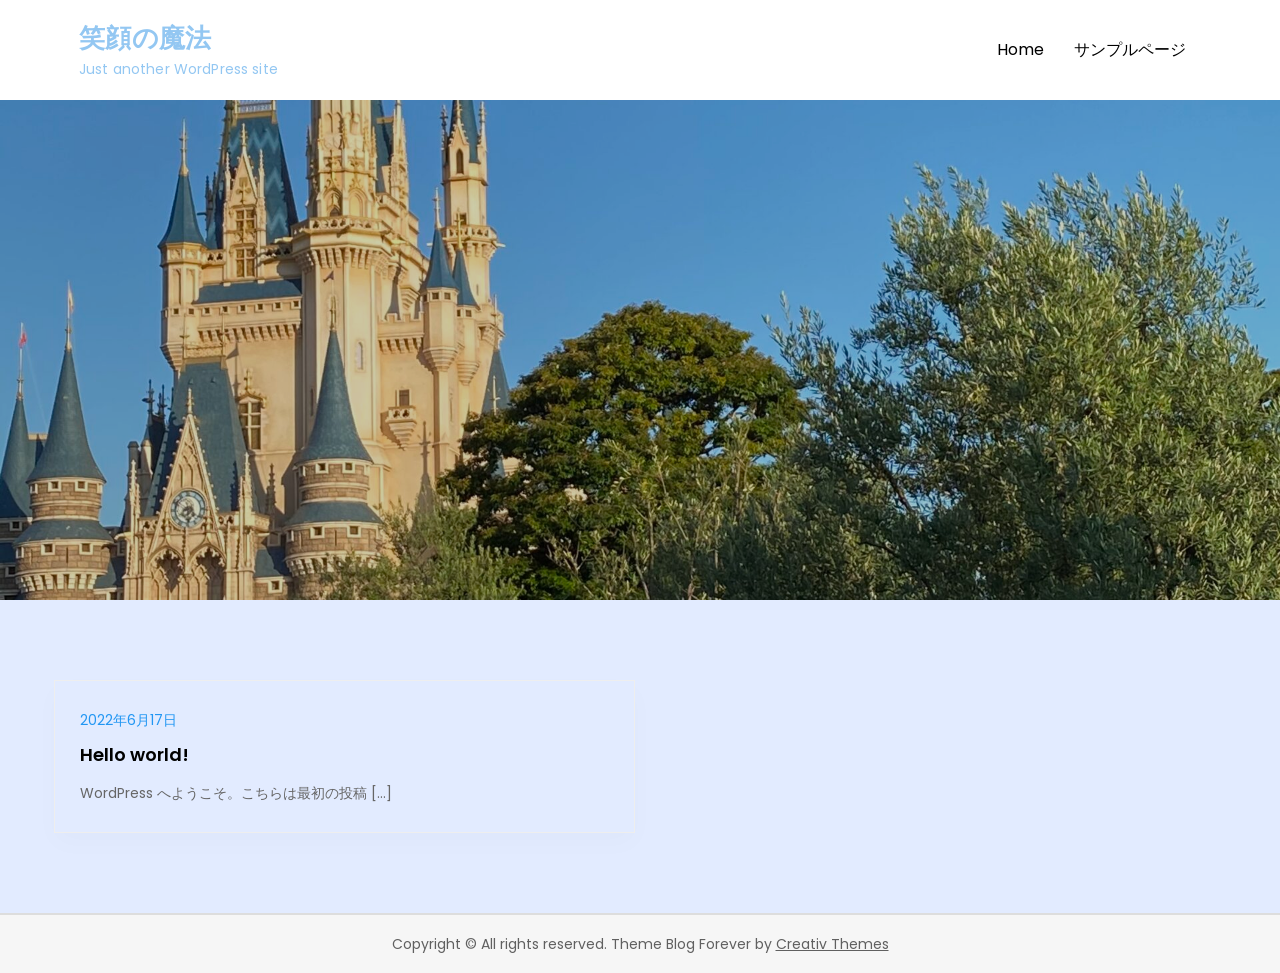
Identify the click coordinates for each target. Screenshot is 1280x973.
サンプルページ (1130, 49)
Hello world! (134, 754)
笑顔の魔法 (145, 38)
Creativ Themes (832, 944)
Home (1020, 49)
